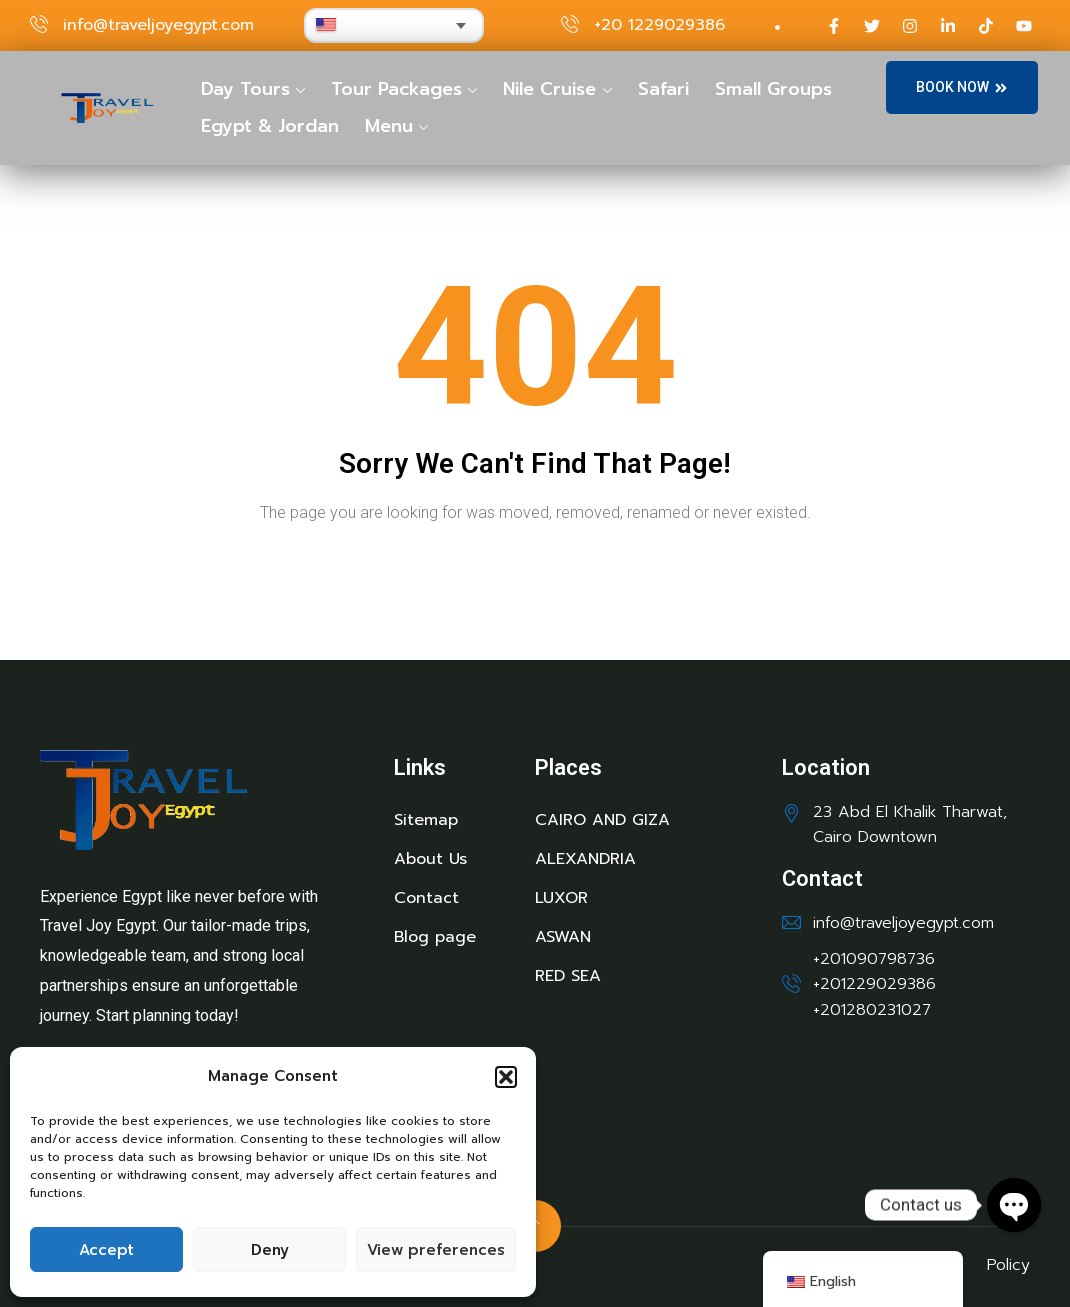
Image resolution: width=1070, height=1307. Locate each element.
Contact (426, 898)
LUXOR (561, 898)
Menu (389, 126)
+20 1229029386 (659, 25)
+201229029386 (874, 984)
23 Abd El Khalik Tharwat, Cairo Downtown (910, 825)
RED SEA (568, 976)
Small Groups (773, 89)
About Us (430, 859)
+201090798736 (874, 959)
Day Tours (245, 89)
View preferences (436, 1250)
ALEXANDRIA (585, 859)
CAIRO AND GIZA (602, 820)
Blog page (435, 937)
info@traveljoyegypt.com (158, 25)
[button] (506, 1077)
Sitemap (426, 820)
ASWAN (563, 937)
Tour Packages (396, 89)
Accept (106, 1250)
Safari (663, 89)
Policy (1008, 1265)
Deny (270, 1250)
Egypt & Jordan (270, 126)
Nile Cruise (549, 89)
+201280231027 (872, 1010)
